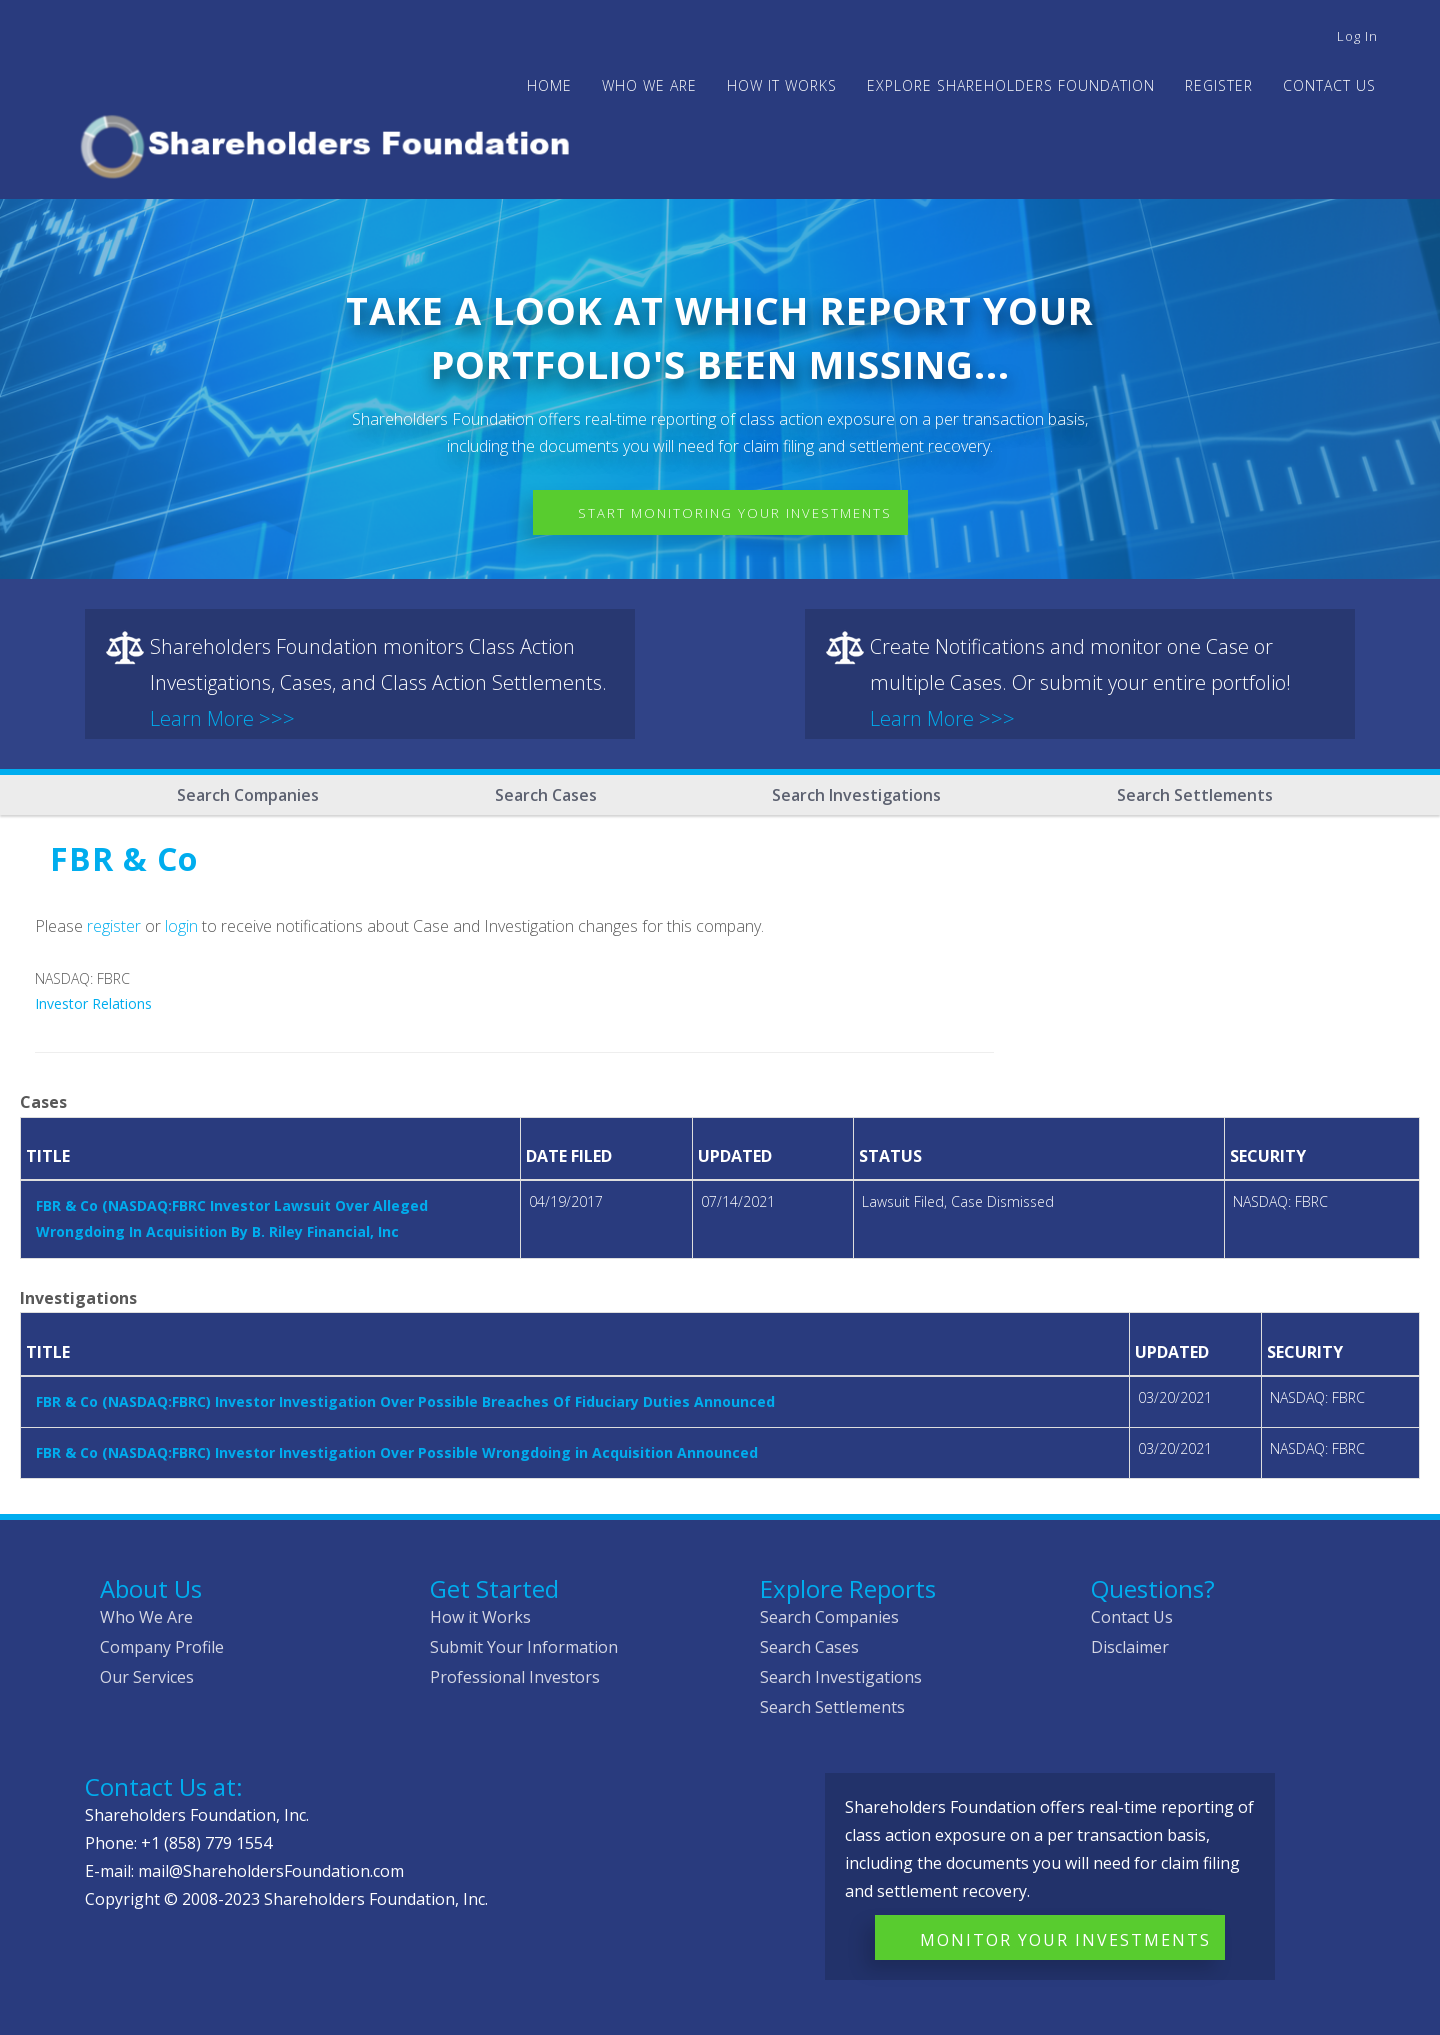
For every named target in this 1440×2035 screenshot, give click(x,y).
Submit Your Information (524, 1647)
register (114, 926)
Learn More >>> (222, 718)
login (181, 926)
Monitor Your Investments (1065, 1940)
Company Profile (162, 1647)
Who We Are (146, 1617)
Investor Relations (93, 1003)
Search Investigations (856, 795)
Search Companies (248, 795)
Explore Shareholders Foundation (1011, 85)
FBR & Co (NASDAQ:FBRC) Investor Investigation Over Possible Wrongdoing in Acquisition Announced (397, 1452)
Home (549, 85)
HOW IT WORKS (782, 85)
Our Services (147, 1677)
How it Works (480, 1617)
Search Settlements (1195, 795)
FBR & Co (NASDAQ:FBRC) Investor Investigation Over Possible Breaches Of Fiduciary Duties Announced (405, 1401)
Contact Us (1329, 85)
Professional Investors (515, 1677)
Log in (1357, 36)
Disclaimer (1130, 1647)
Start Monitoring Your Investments (735, 513)
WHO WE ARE (649, 85)
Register (1219, 85)
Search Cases (546, 795)
